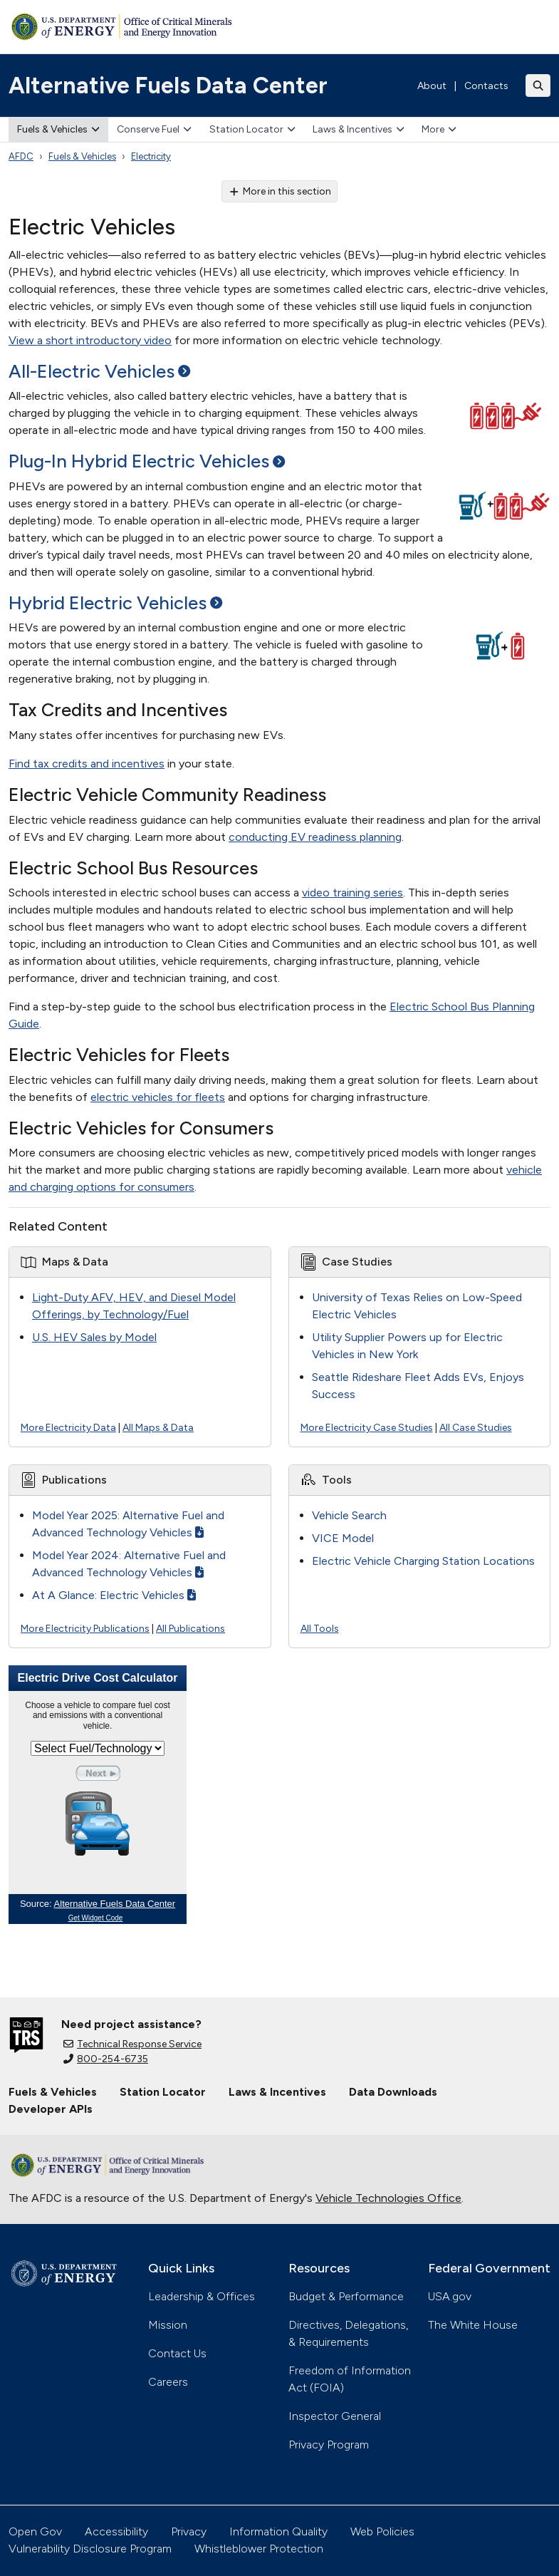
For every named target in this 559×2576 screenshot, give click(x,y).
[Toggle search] (538, 85)
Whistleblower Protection (258, 2548)
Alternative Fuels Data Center (168, 85)
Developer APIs (51, 2109)
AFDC (21, 156)
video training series (352, 892)
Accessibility (116, 2531)
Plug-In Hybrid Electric (147, 461)
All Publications (190, 1629)
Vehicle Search (349, 1515)
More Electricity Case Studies (367, 1428)
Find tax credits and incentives (86, 763)
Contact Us (177, 2353)
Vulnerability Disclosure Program (90, 2548)
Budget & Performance (346, 2296)
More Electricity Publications (85, 1629)
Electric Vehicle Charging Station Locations (423, 1561)
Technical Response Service (132, 2044)
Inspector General (334, 2416)
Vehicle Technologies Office (388, 2198)
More (439, 129)
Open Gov (35, 2531)
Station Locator (252, 129)
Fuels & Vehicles (58, 129)
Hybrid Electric (115, 603)
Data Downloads (393, 2092)
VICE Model (343, 1538)
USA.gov (449, 2296)
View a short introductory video (90, 340)
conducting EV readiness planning (315, 837)
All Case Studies (475, 1428)
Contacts (486, 86)
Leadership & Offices (201, 2296)
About (431, 86)
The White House (473, 2325)
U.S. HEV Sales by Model (94, 1337)
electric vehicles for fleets (157, 1097)
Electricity (151, 156)
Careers (168, 2382)
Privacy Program (328, 2444)
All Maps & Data (158, 1428)
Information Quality (278, 2531)
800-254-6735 (105, 2059)
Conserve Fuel (154, 129)
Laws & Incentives (358, 129)
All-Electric (99, 371)
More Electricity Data (68, 1428)
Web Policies (382, 2531)
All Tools (320, 1629)
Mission (167, 2325)
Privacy (189, 2531)
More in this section (279, 191)
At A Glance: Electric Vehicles (114, 1595)
